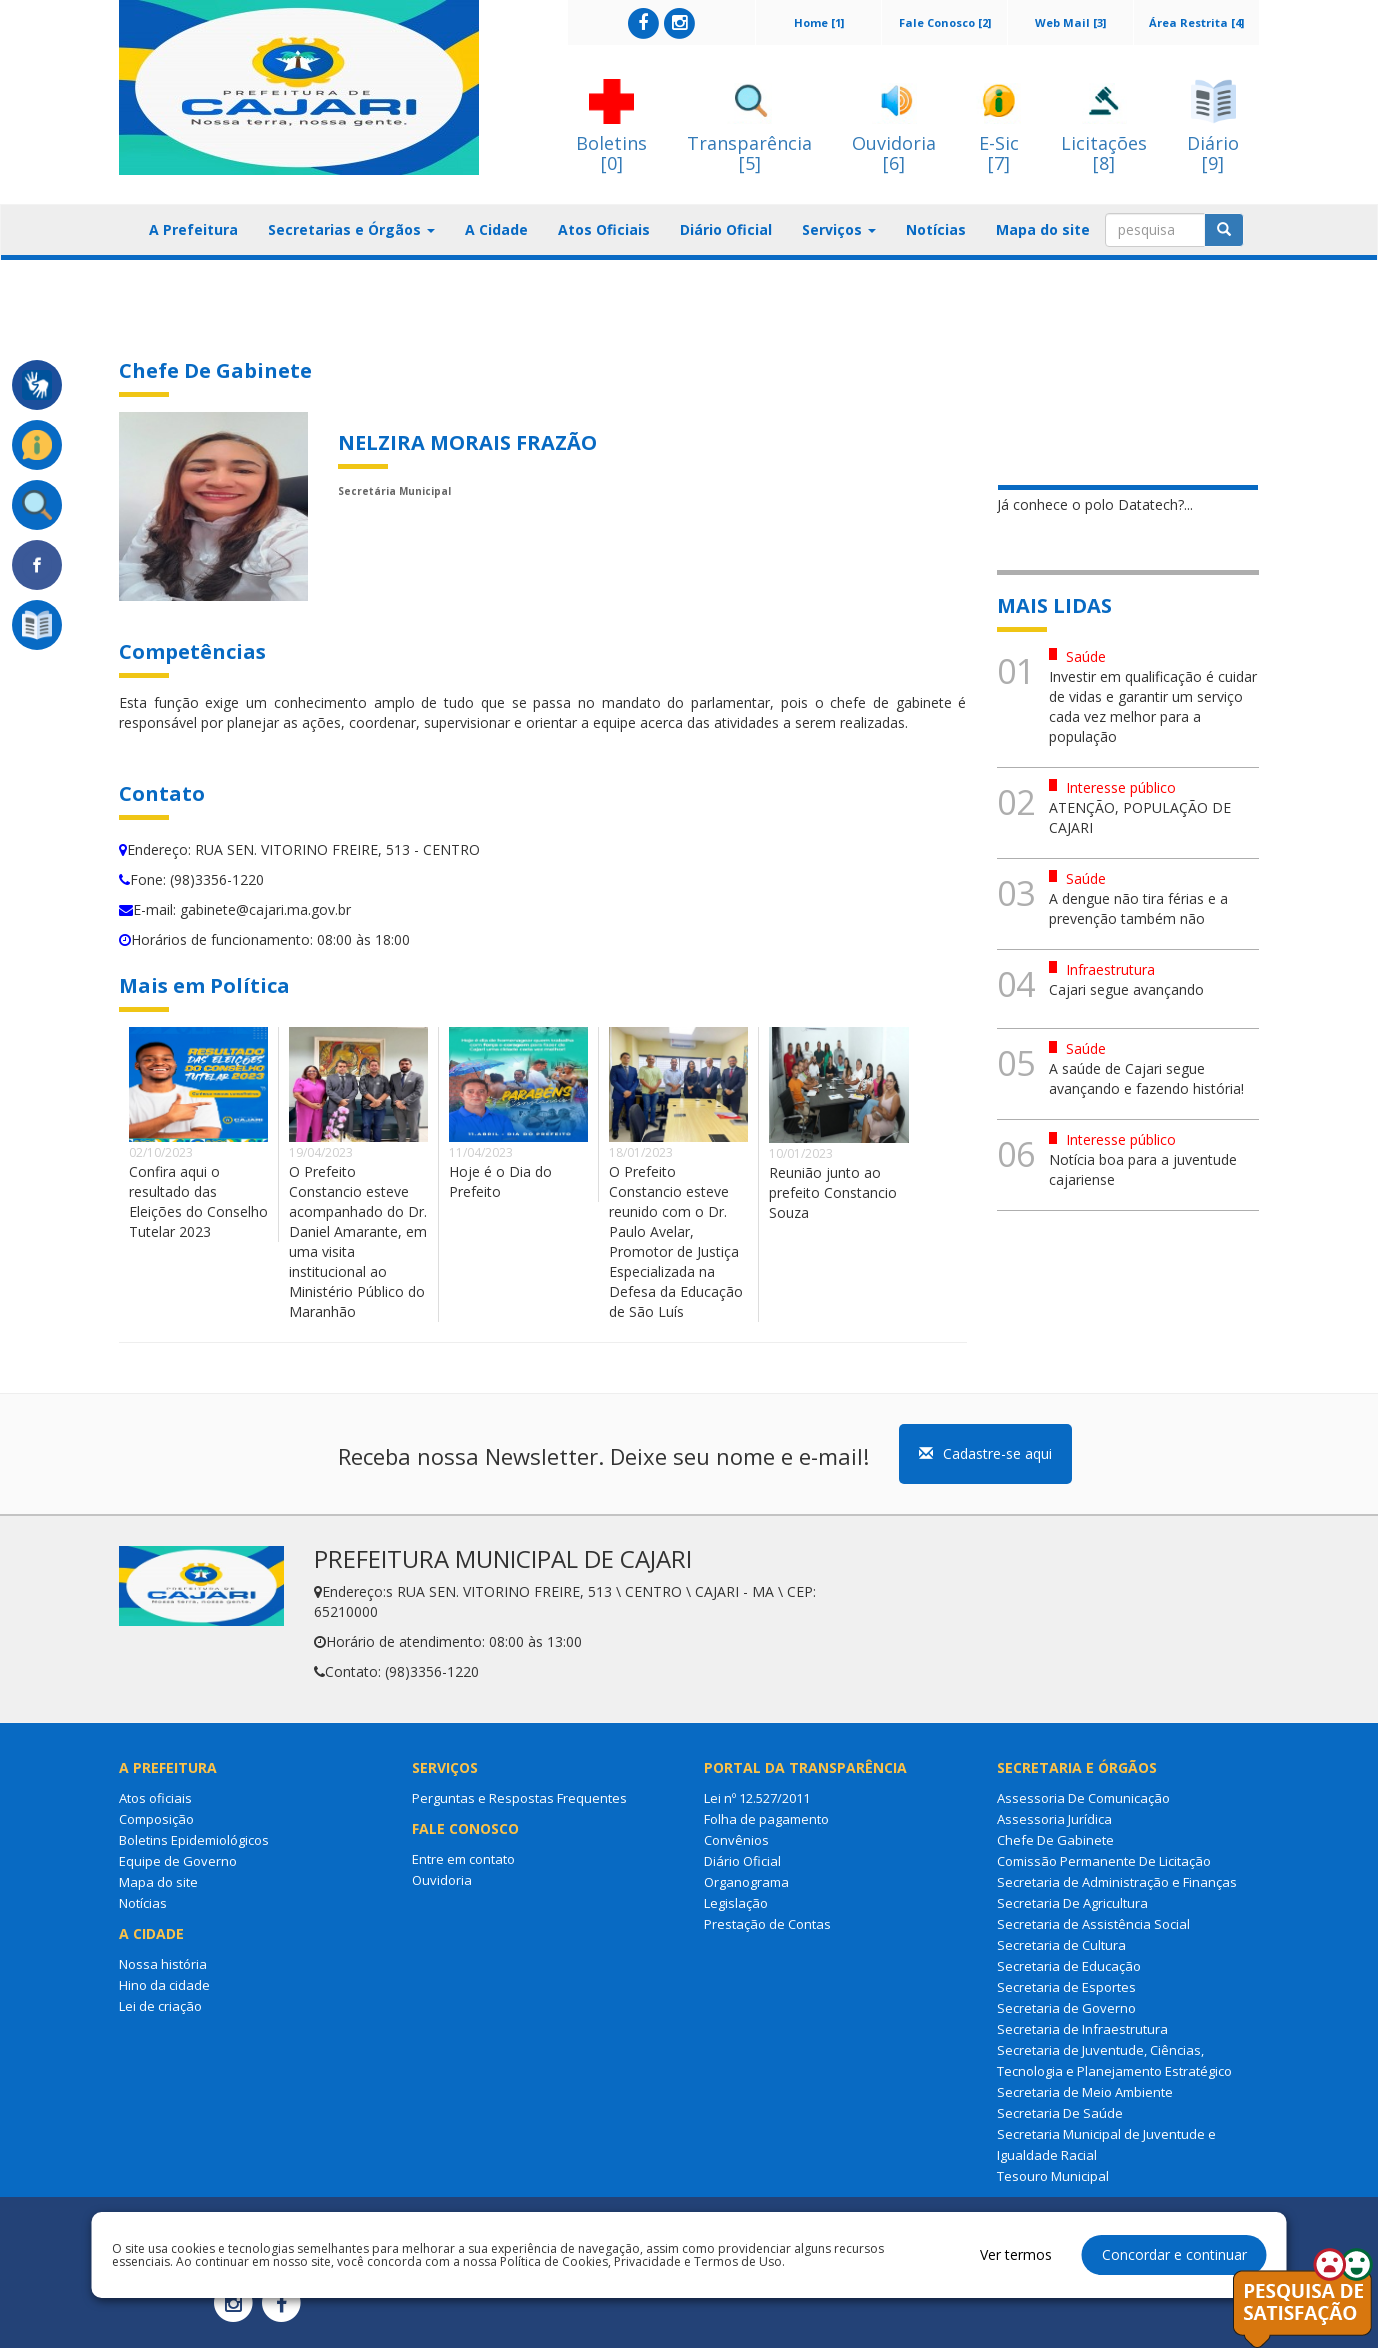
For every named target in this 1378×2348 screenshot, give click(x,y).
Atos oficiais (155, 1798)
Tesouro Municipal (1053, 2176)
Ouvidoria (442, 1880)
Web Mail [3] (1070, 22)
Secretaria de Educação (1069, 1966)
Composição (156, 1819)
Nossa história (163, 1964)
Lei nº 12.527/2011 (757, 1798)
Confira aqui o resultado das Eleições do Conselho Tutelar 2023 (198, 1201)
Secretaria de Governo (1066, 2008)
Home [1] (819, 22)
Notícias (936, 229)
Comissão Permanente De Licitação (1104, 1861)
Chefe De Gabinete (1055, 1840)
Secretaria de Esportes (1066, 1987)
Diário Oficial (726, 229)
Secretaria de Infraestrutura (1082, 2029)
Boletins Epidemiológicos (194, 1840)
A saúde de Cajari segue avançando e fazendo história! (1146, 1078)
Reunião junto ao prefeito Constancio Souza (833, 1192)
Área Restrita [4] (1196, 22)
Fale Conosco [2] (945, 22)
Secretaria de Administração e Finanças (1117, 1882)
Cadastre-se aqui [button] (985, 1453)
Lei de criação (160, 2006)
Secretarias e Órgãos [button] (351, 229)
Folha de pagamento (766, 1819)
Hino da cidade (164, 1985)
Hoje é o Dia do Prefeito (500, 1181)
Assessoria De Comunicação (1083, 1798)
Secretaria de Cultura (1061, 1945)
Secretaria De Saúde (1060, 2113)
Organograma (746, 1882)
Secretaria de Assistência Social (1093, 1924)
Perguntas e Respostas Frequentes (519, 1798)
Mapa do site (1043, 229)
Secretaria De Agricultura (1072, 1903)
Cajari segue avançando (1126, 989)
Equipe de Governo (178, 1861)
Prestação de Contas (767, 1924)
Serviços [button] (839, 229)
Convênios (736, 1840)
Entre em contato (463, 1859)
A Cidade (496, 229)
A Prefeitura (193, 229)
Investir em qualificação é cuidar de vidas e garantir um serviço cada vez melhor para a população (1153, 706)
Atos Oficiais (604, 229)
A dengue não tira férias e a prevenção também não (1138, 908)
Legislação (736, 1903)
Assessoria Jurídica (1054, 1819)
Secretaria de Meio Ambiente (1085, 2092)
